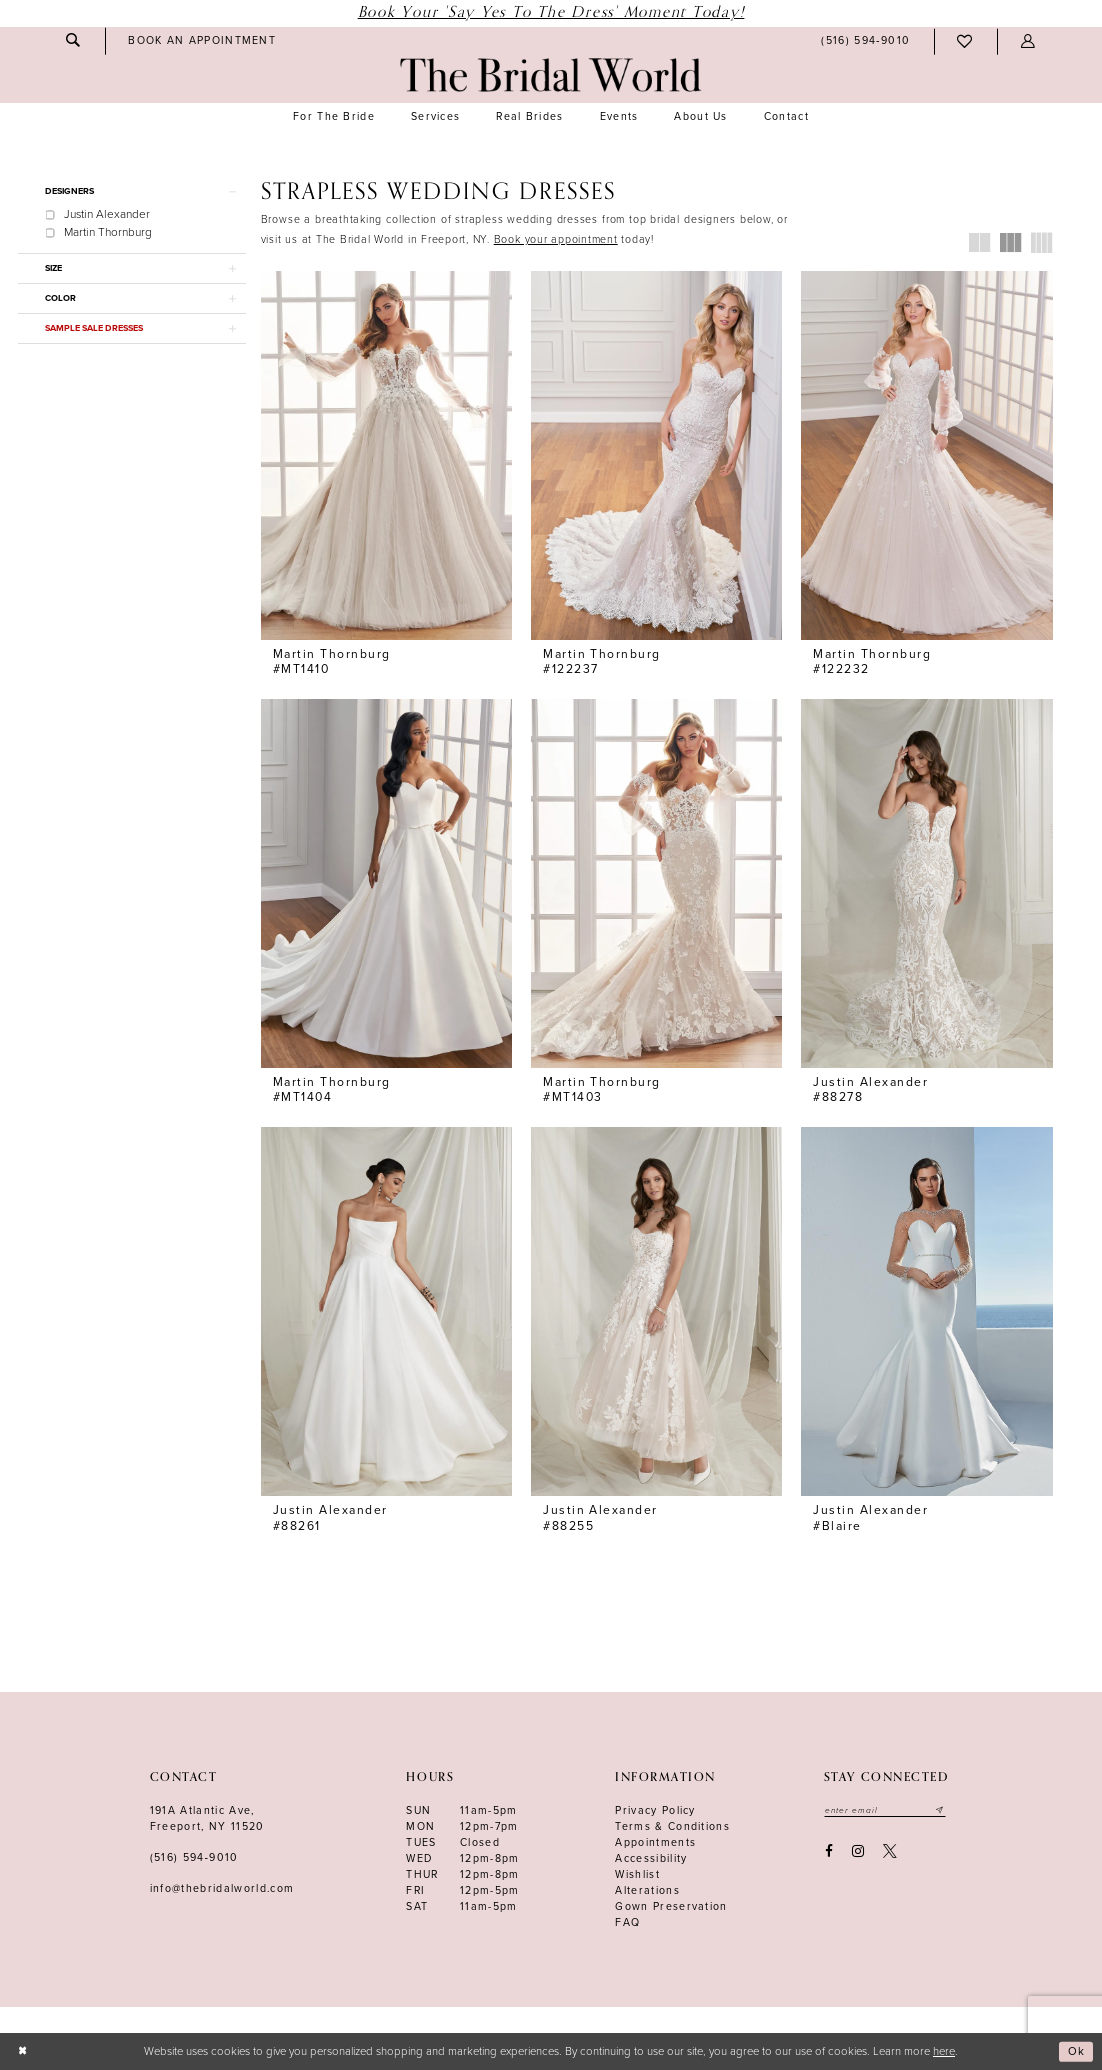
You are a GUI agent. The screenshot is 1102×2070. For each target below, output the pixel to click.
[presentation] (386, 455)
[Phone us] (866, 42)
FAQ (627, 1922)
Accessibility (651, 1858)
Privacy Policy (655, 1810)
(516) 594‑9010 (194, 1857)
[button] (1028, 41)
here (944, 2051)
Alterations (647, 1890)
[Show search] (73, 40)
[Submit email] (941, 1810)
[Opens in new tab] (556, 239)
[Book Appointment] (202, 41)
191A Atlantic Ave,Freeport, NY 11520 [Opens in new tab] (207, 1818)
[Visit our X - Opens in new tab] (890, 1851)
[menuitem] (73, 40)
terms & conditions (672, 1826)
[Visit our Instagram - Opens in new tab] (857, 1851)
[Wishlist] (965, 41)
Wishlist (637, 1874)
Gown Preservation (671, 1906)
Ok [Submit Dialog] (1077, 2051)
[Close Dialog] (22, 2051)
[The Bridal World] (550, 75)
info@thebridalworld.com (222, 1888)
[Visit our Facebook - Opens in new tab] (828, 1851)
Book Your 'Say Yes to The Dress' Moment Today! (551, 12)
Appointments (655, 1842)
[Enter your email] (885, 1810)
